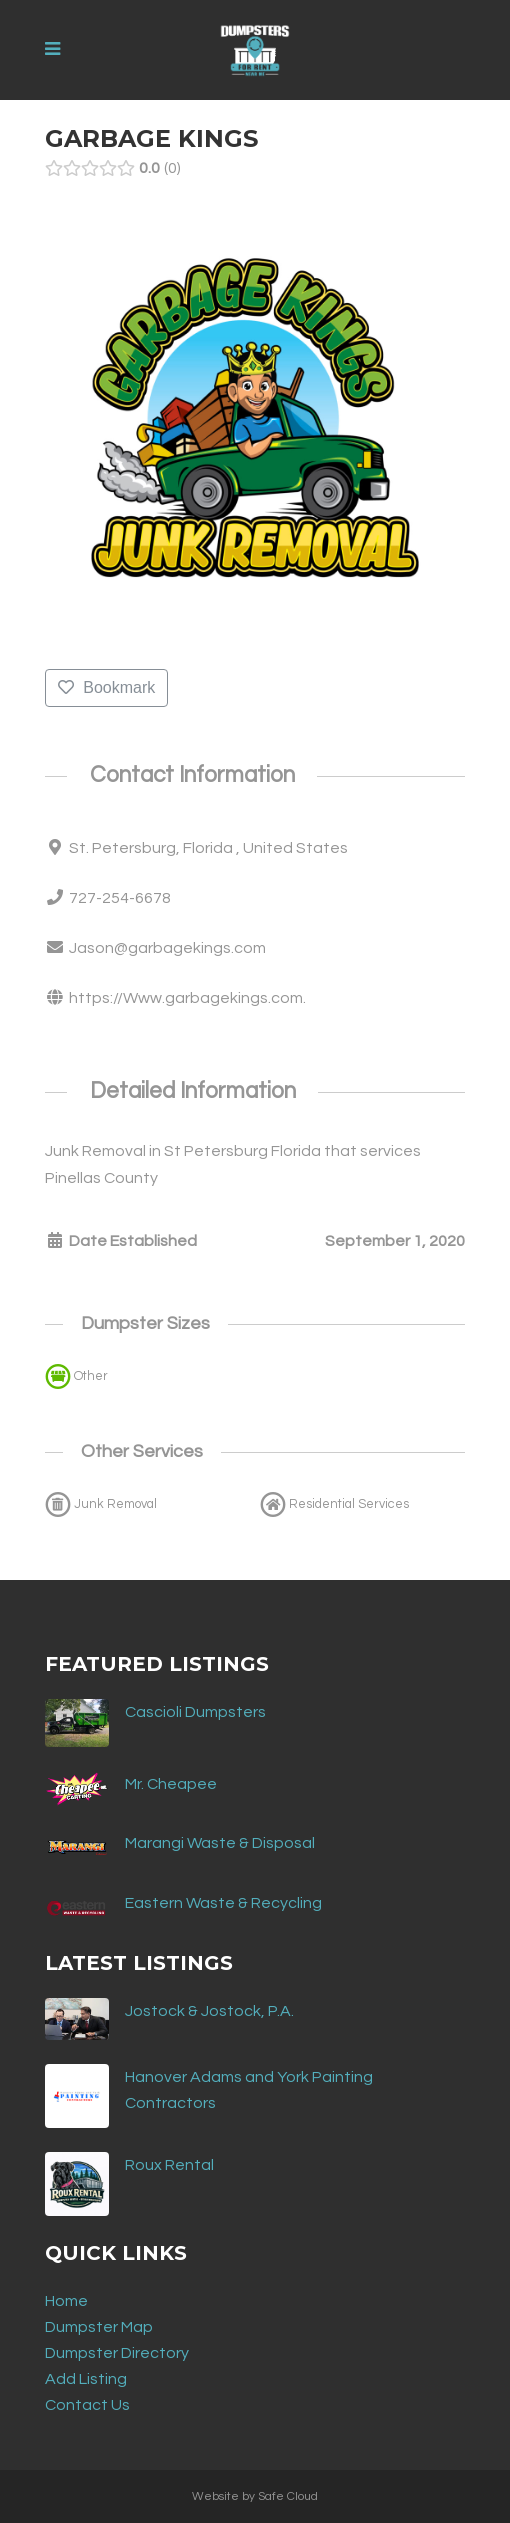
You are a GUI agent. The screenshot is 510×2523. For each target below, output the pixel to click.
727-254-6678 (120, 898)
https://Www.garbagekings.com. (187, 998)
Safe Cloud (288, 2496)
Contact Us (87, 2405)
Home (66, 2301)
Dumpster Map (99, 2327)
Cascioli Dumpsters (195, 1712)
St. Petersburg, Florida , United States (208, 848)
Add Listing (86, 2379)
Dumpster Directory (117, 2353)
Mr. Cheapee (171, 1784)
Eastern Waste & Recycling (223, 1903)
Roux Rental (169, 2165)
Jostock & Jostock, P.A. (209, 2011)
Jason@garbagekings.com (167, 948)
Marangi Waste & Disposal (220, 1843)
